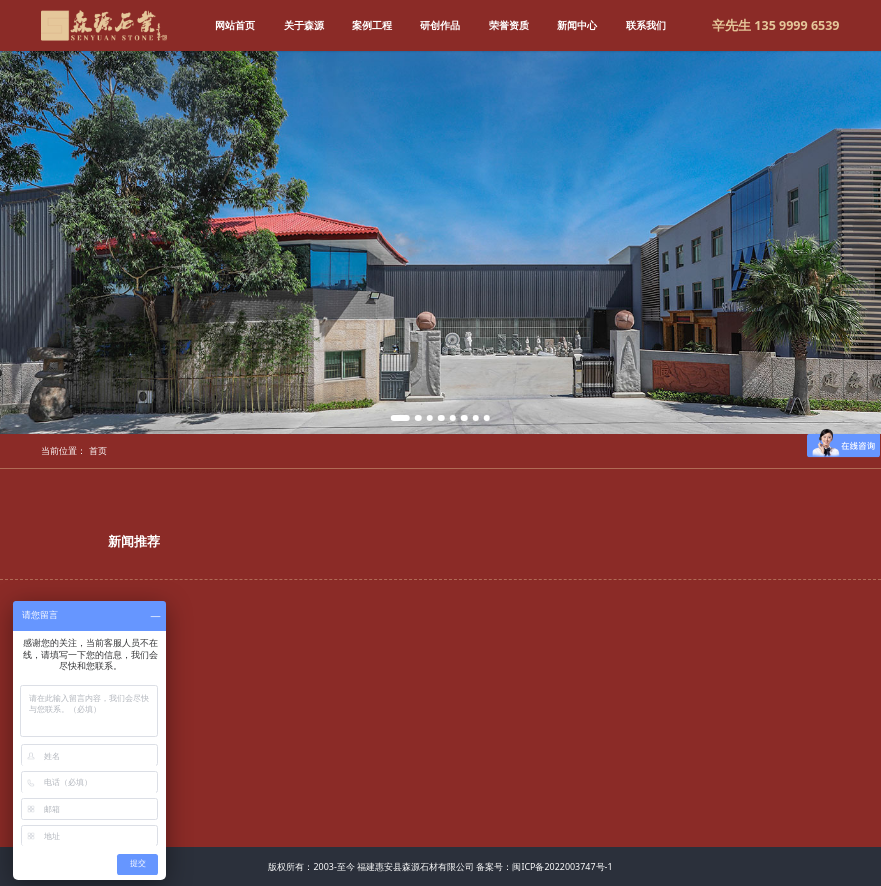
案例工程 (372, 25)
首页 (98, 450)
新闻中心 (577, 25)
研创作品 (440, 25)
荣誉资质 (509, 25)
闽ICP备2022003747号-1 (562, 866)
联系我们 (646, 25)
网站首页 (235, 25)
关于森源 (304, 25)
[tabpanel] (440, 242)
